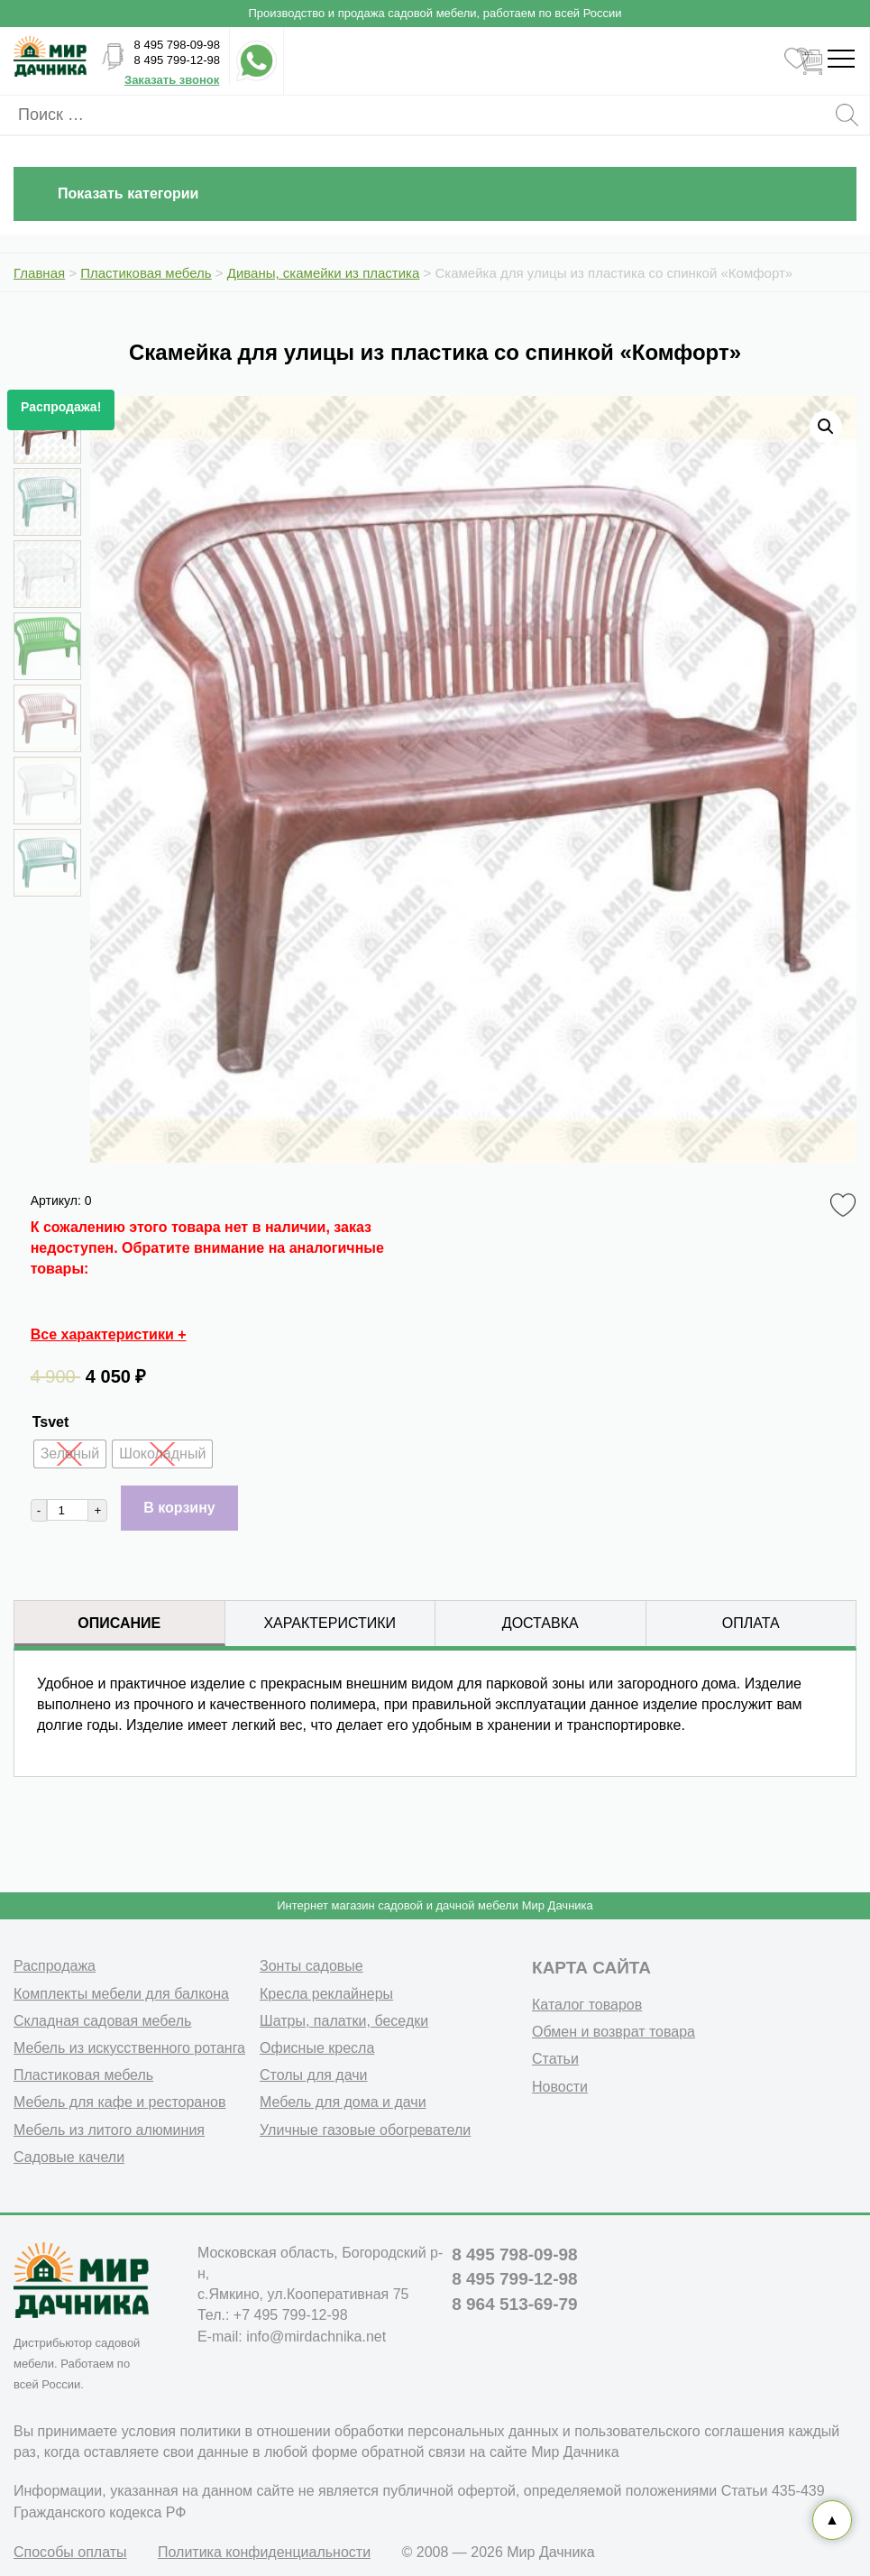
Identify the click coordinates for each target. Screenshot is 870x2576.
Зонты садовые (311, 1965)
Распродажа (55, 1965)
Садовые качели (69, 2157)
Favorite (846, 1206)
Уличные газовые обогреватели (365, 2130)
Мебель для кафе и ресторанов (120, 2102)
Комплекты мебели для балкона (121, 1993)
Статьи (555, 2058)
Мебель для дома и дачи (343, 2102)
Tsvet (50, 1422)
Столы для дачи (313, 2075)
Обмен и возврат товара (613, 2031)
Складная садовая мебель (102, 2021)
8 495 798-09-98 (177, 44)
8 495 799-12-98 (177, 60)
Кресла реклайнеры (326, 1993)
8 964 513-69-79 (514, 2304)
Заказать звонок (171, 80)
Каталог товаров (587, 2004)
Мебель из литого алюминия (109, 2130)
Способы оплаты (70, 2552)
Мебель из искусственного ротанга (129, 2048)
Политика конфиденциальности (264, 2552)
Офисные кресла (317, 2048)
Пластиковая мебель (83, 2075)
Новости (560, 2086)
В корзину (179, 1507)
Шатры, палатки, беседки (344, 2021)
